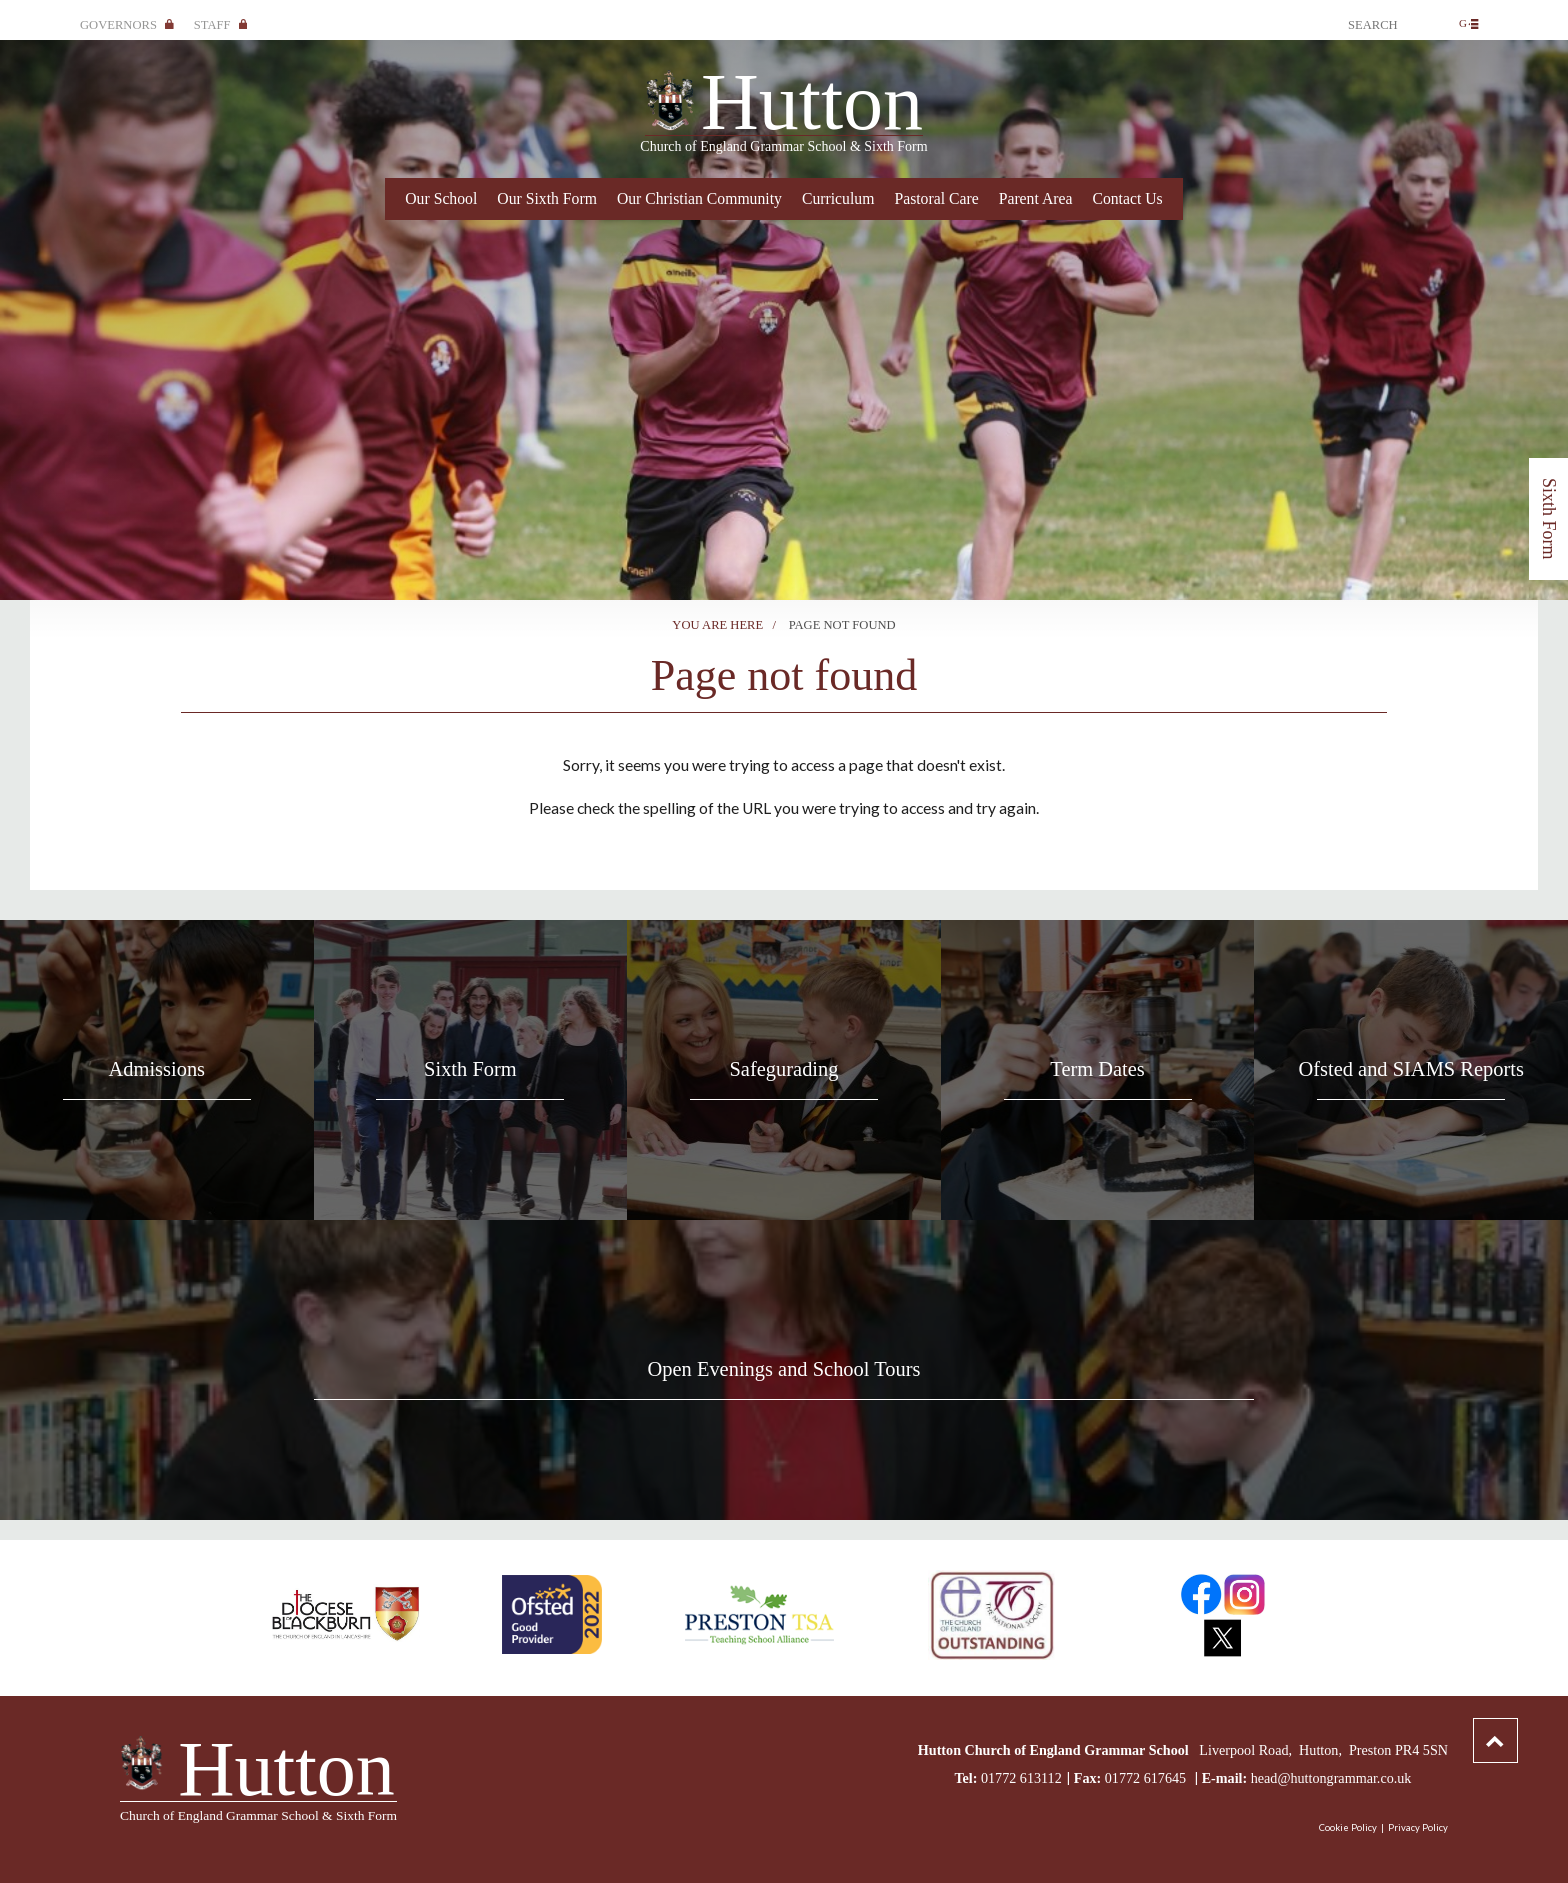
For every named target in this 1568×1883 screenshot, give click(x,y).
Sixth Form (1549, 519)
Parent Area (1036, 198)
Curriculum (838, 198)
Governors (127, 25)
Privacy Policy (1418, 1827)
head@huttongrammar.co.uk (1331, 1778)
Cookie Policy (1348, 1827)
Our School (441, 198)
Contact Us (1127, 198)
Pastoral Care (936, 198)
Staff (221, 25)
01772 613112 (1021, 1778)
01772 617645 (1147, 1778)
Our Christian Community (699, 198)
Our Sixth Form (547, 198)
